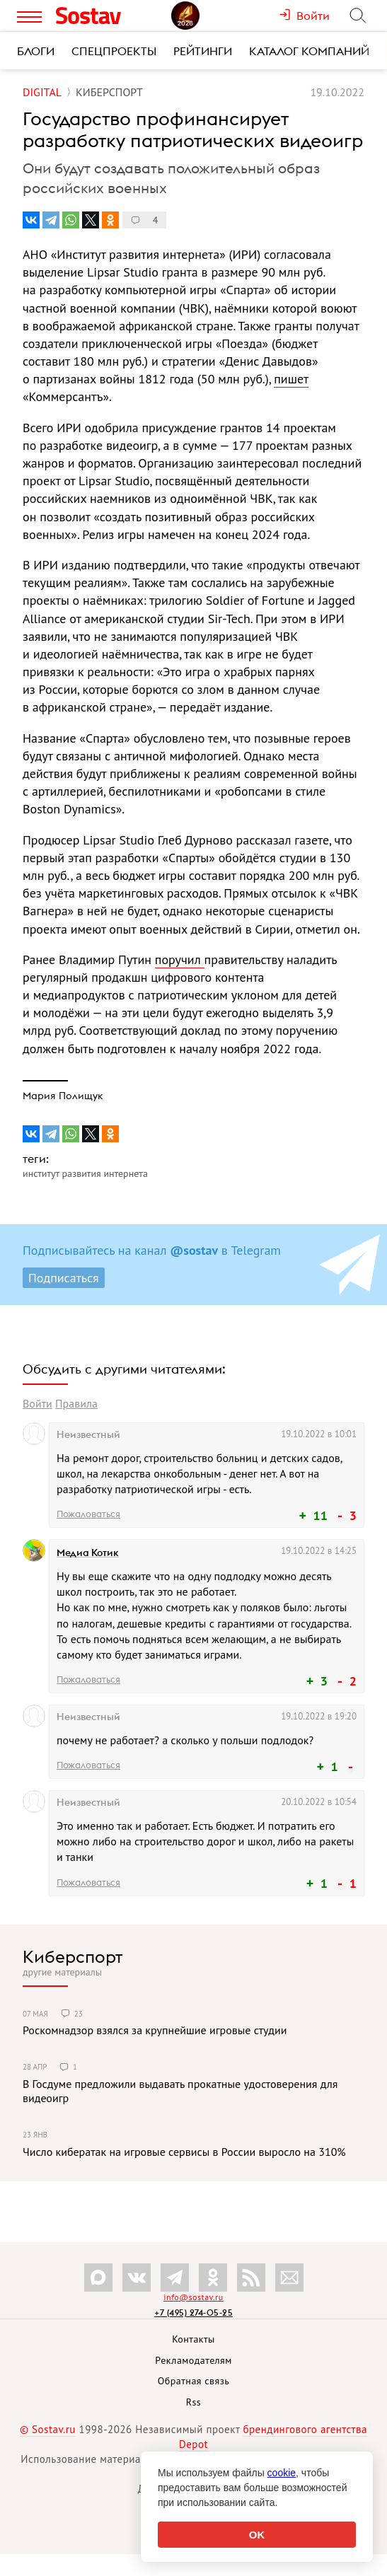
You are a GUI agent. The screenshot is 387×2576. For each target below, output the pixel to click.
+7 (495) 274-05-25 (193, 2312)
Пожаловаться (88, 1513)
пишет (291, 379)
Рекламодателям (193, 2360)
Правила (76, 1403)
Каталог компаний (309, 51)
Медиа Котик (88, 1552)
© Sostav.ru (48, 2429)
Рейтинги (202, 51)
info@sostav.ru (193, 2297)
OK (257, 2535)
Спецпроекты (113, 51)
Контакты (193, 2339)
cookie (281, 2472)
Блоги (35, 51)
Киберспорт (73, 1956)
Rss (193, 2402)
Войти (37, 1403)
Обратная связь (194, 2380)
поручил (179, 959)
